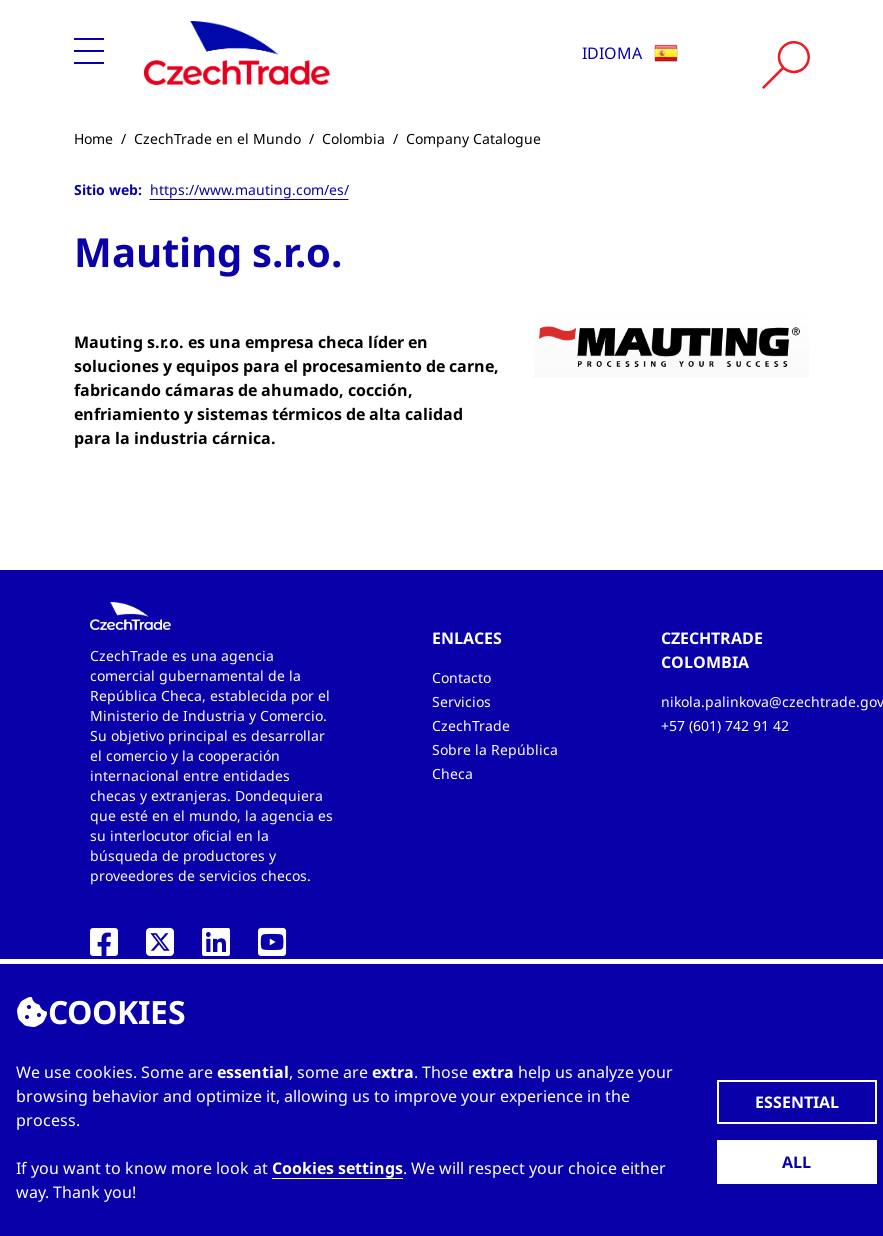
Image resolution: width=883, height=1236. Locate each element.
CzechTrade (471, 725)
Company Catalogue (473, 138)
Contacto (461, 677)
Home (93, 138)
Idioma (630, 53)
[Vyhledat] (786, 65)
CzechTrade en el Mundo (217, 138)
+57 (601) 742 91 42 (725, 725)
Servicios (461, 701)
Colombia (353, 138)
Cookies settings (337, 1168)
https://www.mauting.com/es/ (249, 189)
